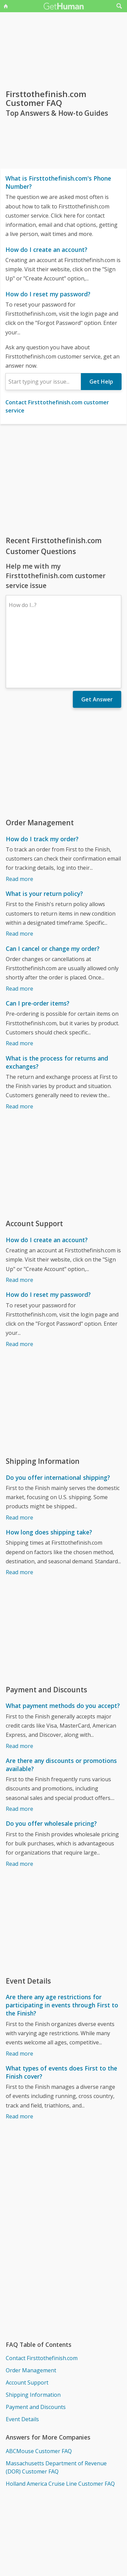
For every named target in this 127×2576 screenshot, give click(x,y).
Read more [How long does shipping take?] (19, 1513)
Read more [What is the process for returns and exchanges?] (19, 1047)
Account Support (27, 2323)
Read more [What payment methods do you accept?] (19, 1687)
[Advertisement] (63, 479)
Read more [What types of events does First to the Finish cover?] (19, 2057)
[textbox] (43, 381)
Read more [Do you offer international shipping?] (19, 1458)
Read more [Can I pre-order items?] (19, 984)
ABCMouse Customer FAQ (39, 2392)
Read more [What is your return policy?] (19, 874)
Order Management (31, 2311)
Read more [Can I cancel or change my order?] (19, 929)
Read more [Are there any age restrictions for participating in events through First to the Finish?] (19, 1994)
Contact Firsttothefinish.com (42, 2299)
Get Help (101, 381)
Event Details (22, 2360)
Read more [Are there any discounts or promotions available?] (19, 1749)
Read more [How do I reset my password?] (19, 1285)
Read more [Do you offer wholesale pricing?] (19, 1804)
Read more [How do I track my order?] (19, 820)
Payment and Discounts (36, 2348)
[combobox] (43, 381)
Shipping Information (33, 2335)
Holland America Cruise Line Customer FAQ (60, 2424)
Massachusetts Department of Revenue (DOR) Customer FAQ (56, 2408)
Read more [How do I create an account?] (19, 1221)
